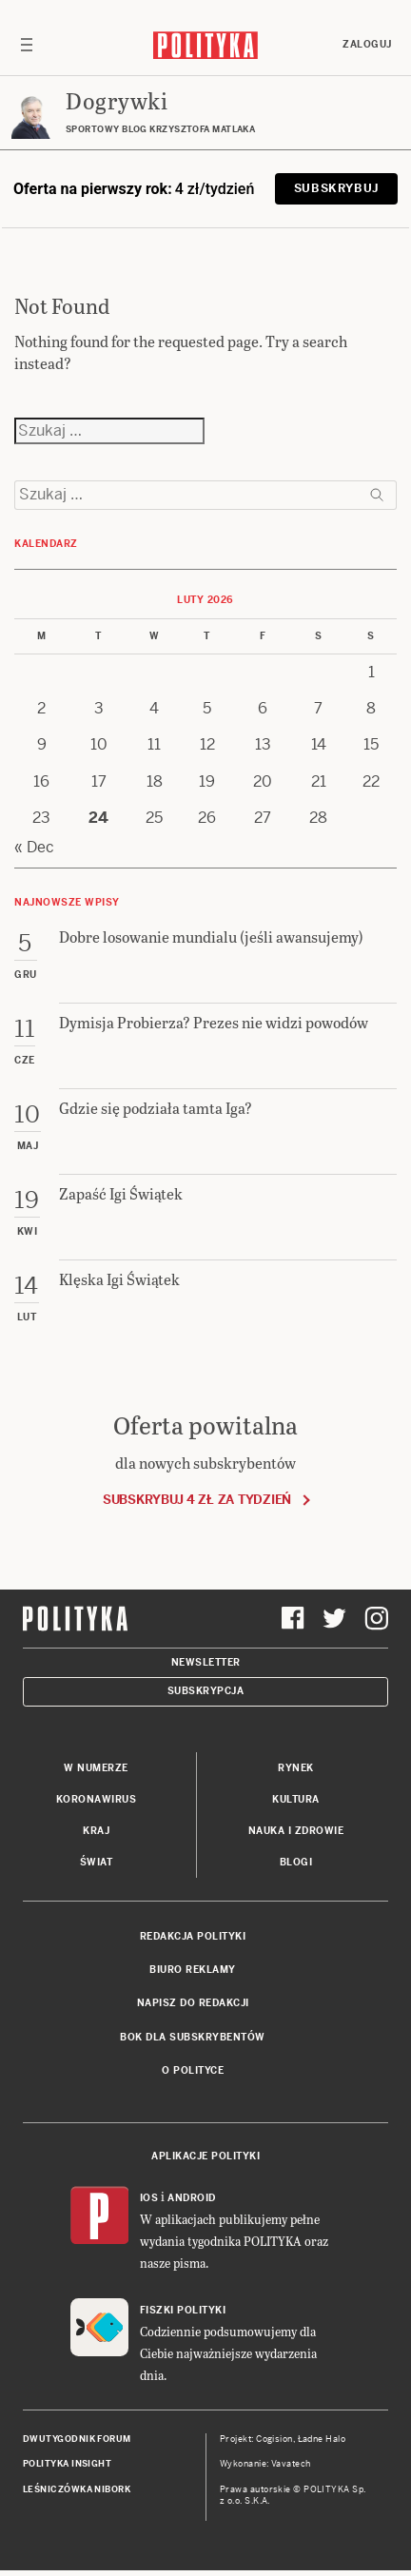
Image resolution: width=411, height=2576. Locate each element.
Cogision (274, 2439)
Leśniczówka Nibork (76, 2489)
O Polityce (193, 2070)
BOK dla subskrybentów (192, 2037)
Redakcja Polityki (193, 1936)
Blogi (296, 1862)
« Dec (34, 847)
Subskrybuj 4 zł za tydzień (197, 1500)
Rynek (296, 1768)
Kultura (296, 1799)
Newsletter (206, 1662)
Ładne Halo (322, 2439)
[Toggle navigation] (26, 45)
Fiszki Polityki (183, 2310)
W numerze (96, 1768)
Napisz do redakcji (193, 2003)
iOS (149, 2198)
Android (191, 2198)
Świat (96, 1862)
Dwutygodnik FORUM (77, 2439)
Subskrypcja (206, 1691)
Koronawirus (96, 1799)
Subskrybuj (336, 188)
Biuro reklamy (192, 1969)
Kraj (96, 1831)
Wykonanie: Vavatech (265, 2463)
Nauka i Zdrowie (296, 1831)
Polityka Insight (67, 2463)
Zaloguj (367, 44)
